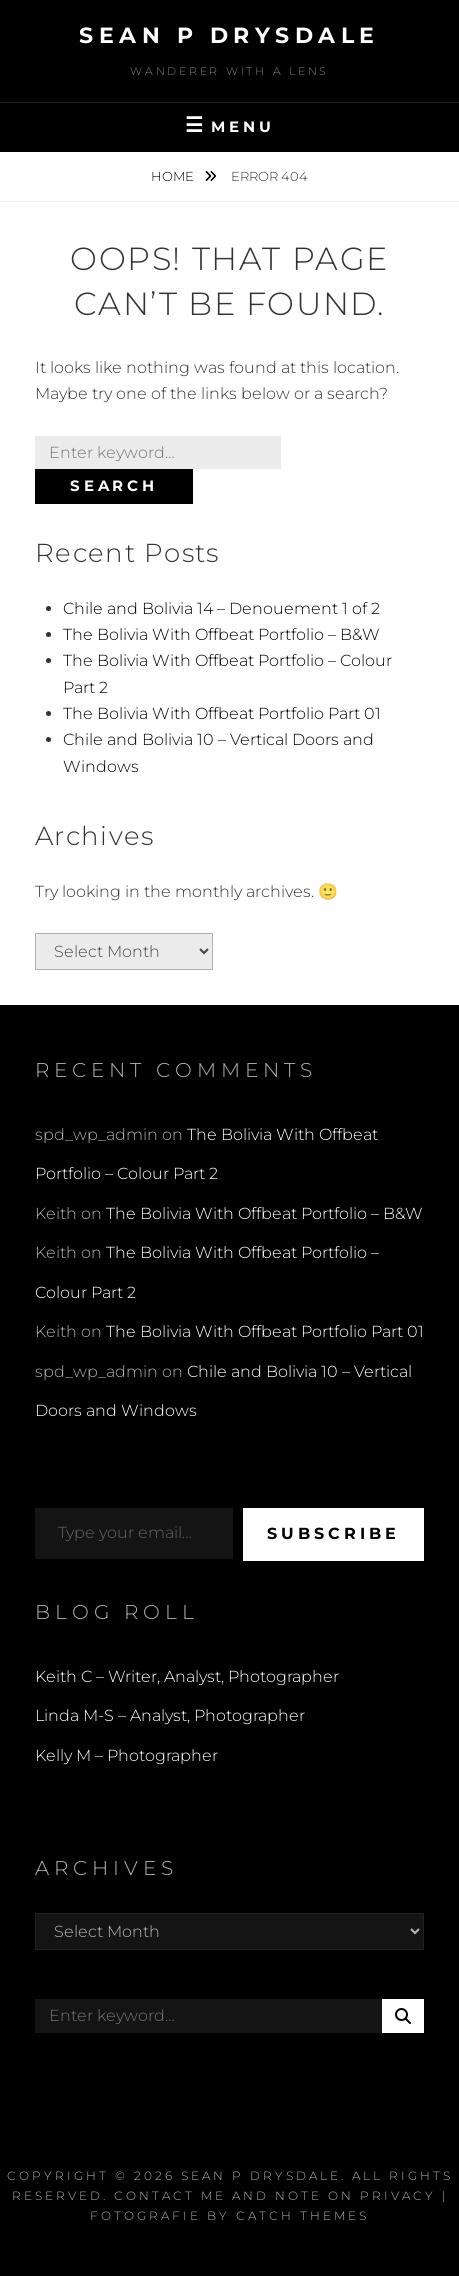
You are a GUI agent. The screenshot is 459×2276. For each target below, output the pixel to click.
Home (174, 176)
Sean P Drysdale (229, 35)
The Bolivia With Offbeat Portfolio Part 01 (222, 713)
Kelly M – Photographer (126, 1755)
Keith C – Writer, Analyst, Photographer (187, 1676)
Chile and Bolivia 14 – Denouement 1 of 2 (221, 608)
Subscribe (333, 1533)
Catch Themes (302, 2215)
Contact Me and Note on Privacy (275, 2195)
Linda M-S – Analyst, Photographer (170, 1715)
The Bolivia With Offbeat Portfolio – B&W (221, 634)
